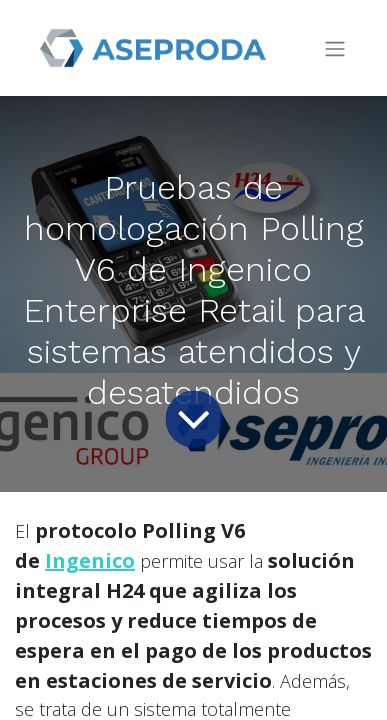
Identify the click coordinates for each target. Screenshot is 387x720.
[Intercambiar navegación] (335, 48)
